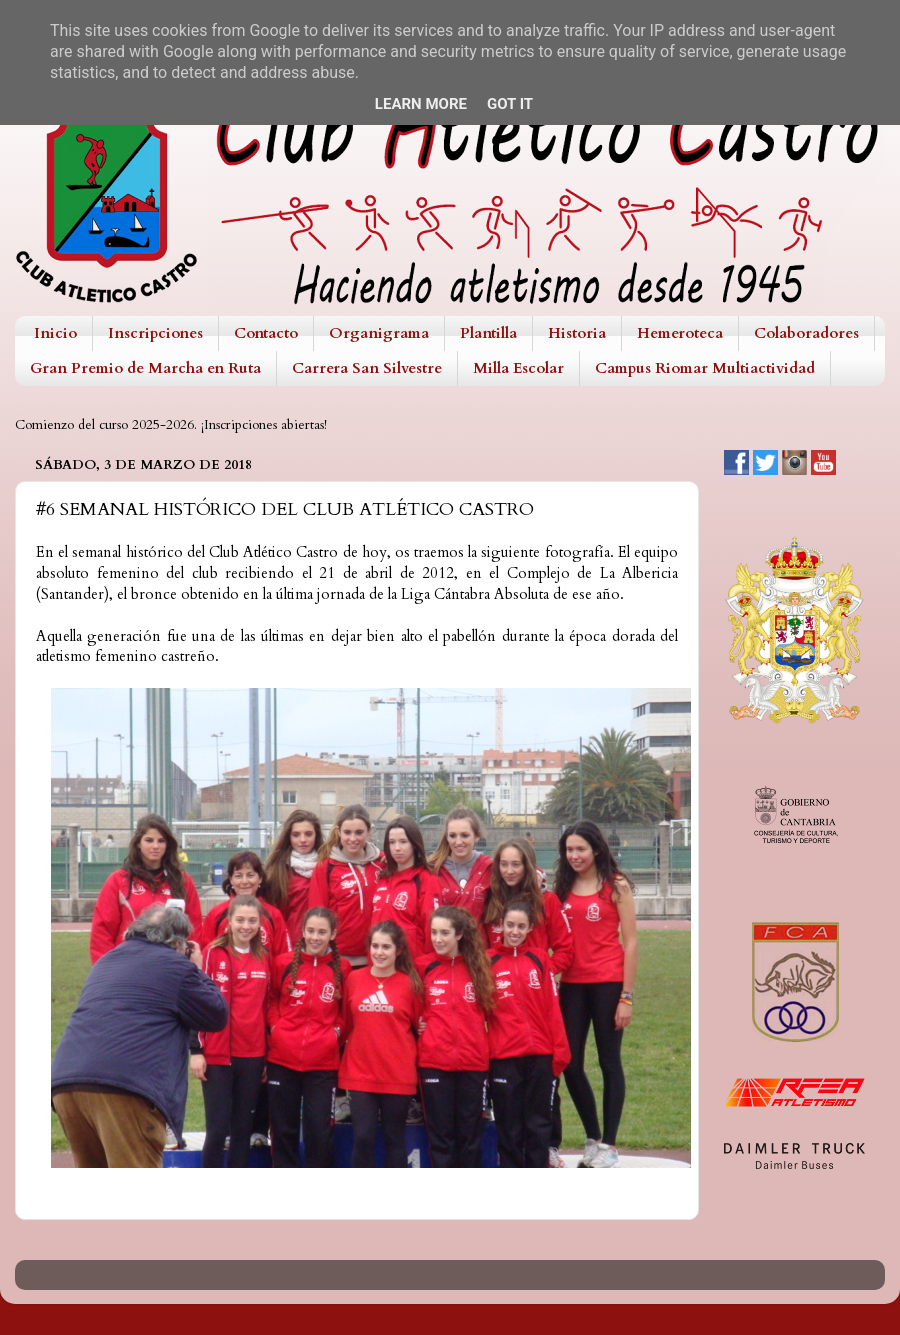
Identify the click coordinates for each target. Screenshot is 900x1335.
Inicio (55, 333)
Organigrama (379, 333)
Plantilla (488, 333)
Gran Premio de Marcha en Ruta (145, 368)
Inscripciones (155, 333)
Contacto (266, 333)
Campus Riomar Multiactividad (705, 368)
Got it (510, 104)
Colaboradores (806, 333)
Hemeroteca (680, 333)
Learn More (421, 104)
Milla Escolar (518, 368)
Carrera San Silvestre (367, 368)
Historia (577, 333)
